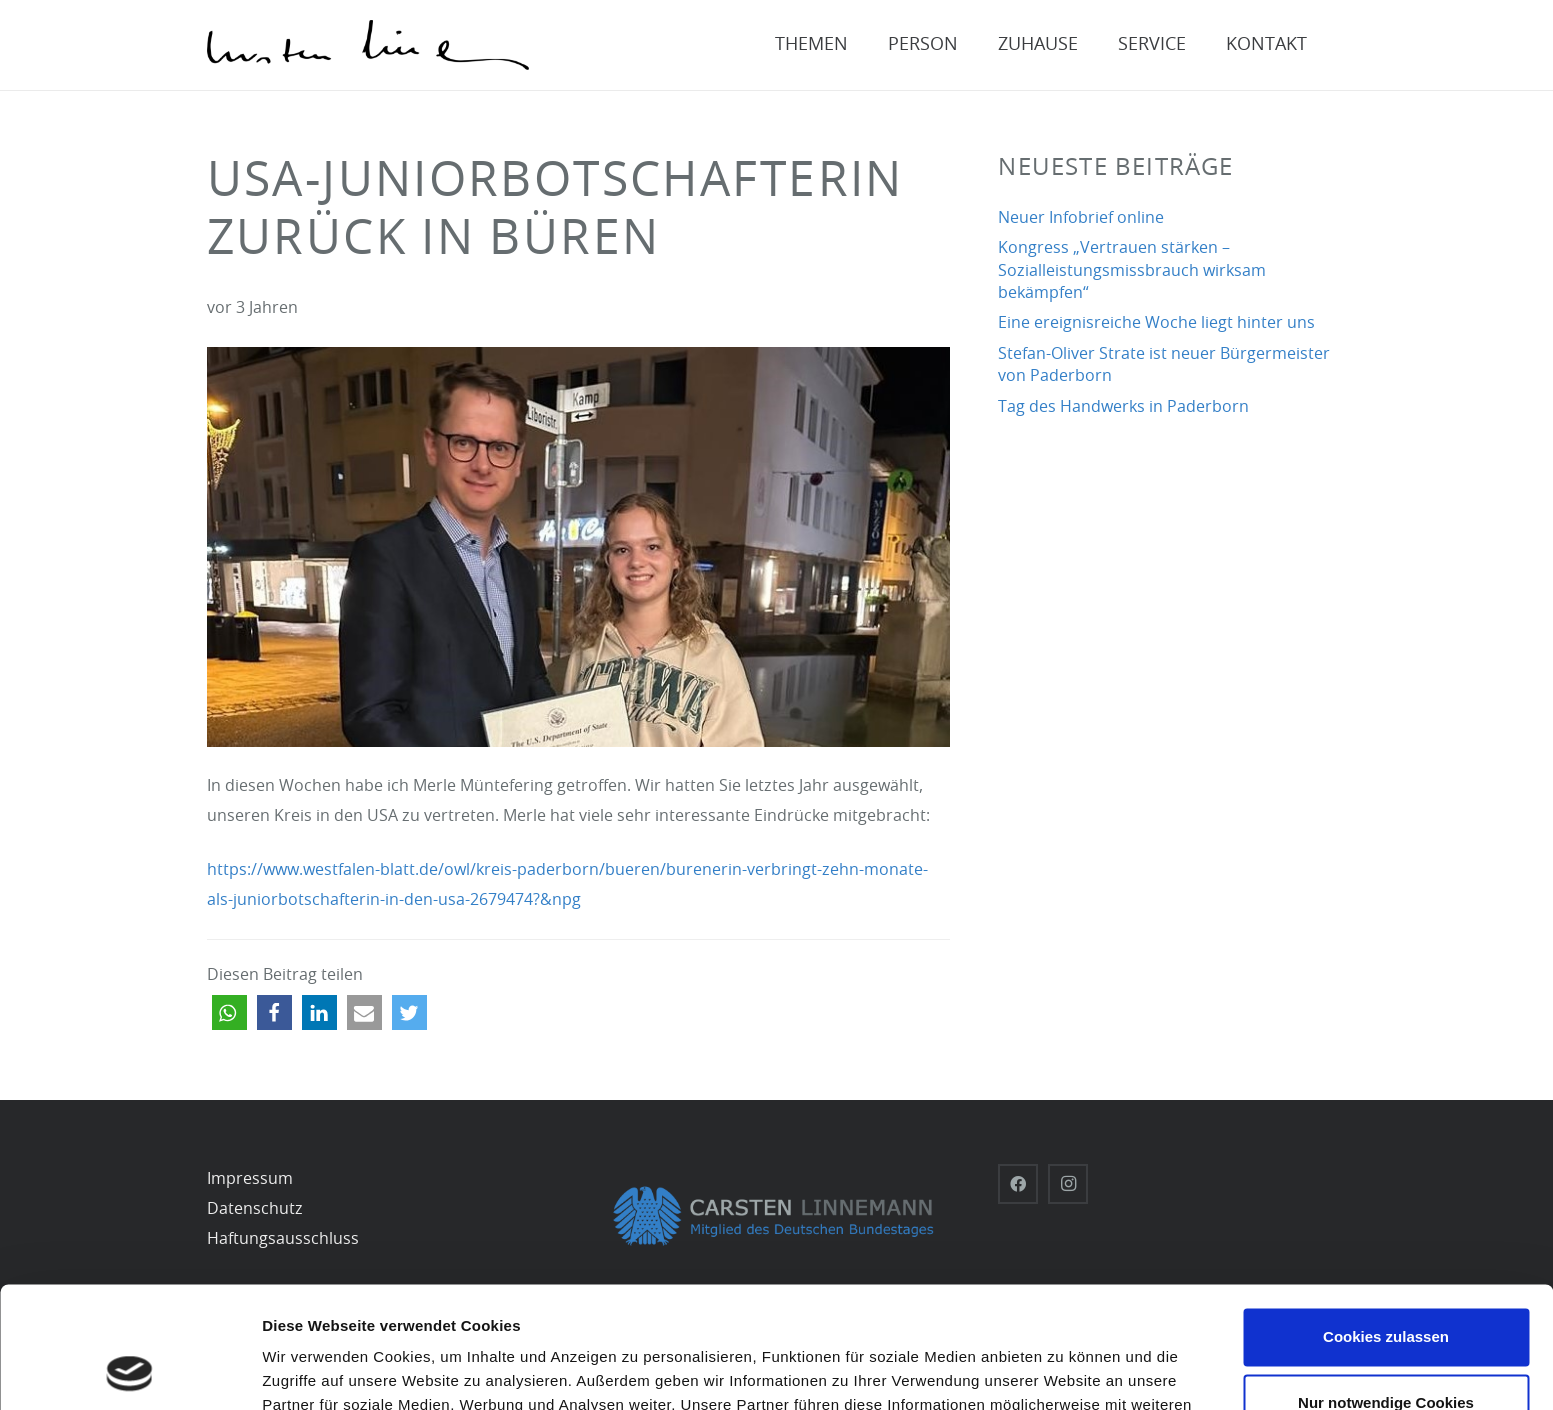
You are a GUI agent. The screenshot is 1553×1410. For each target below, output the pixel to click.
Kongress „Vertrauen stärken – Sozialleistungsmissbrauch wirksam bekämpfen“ (1132, 270)
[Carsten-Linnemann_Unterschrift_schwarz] (368, 45)
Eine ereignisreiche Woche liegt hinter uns (1156, 323)
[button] (229, 1012)
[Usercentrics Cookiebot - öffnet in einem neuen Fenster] (129, 1371)
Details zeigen (312, 1370)
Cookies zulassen (1386, 1223)
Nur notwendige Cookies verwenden (1386, 1300)
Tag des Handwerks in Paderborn (1123, 407)
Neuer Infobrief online (1081, 218)
